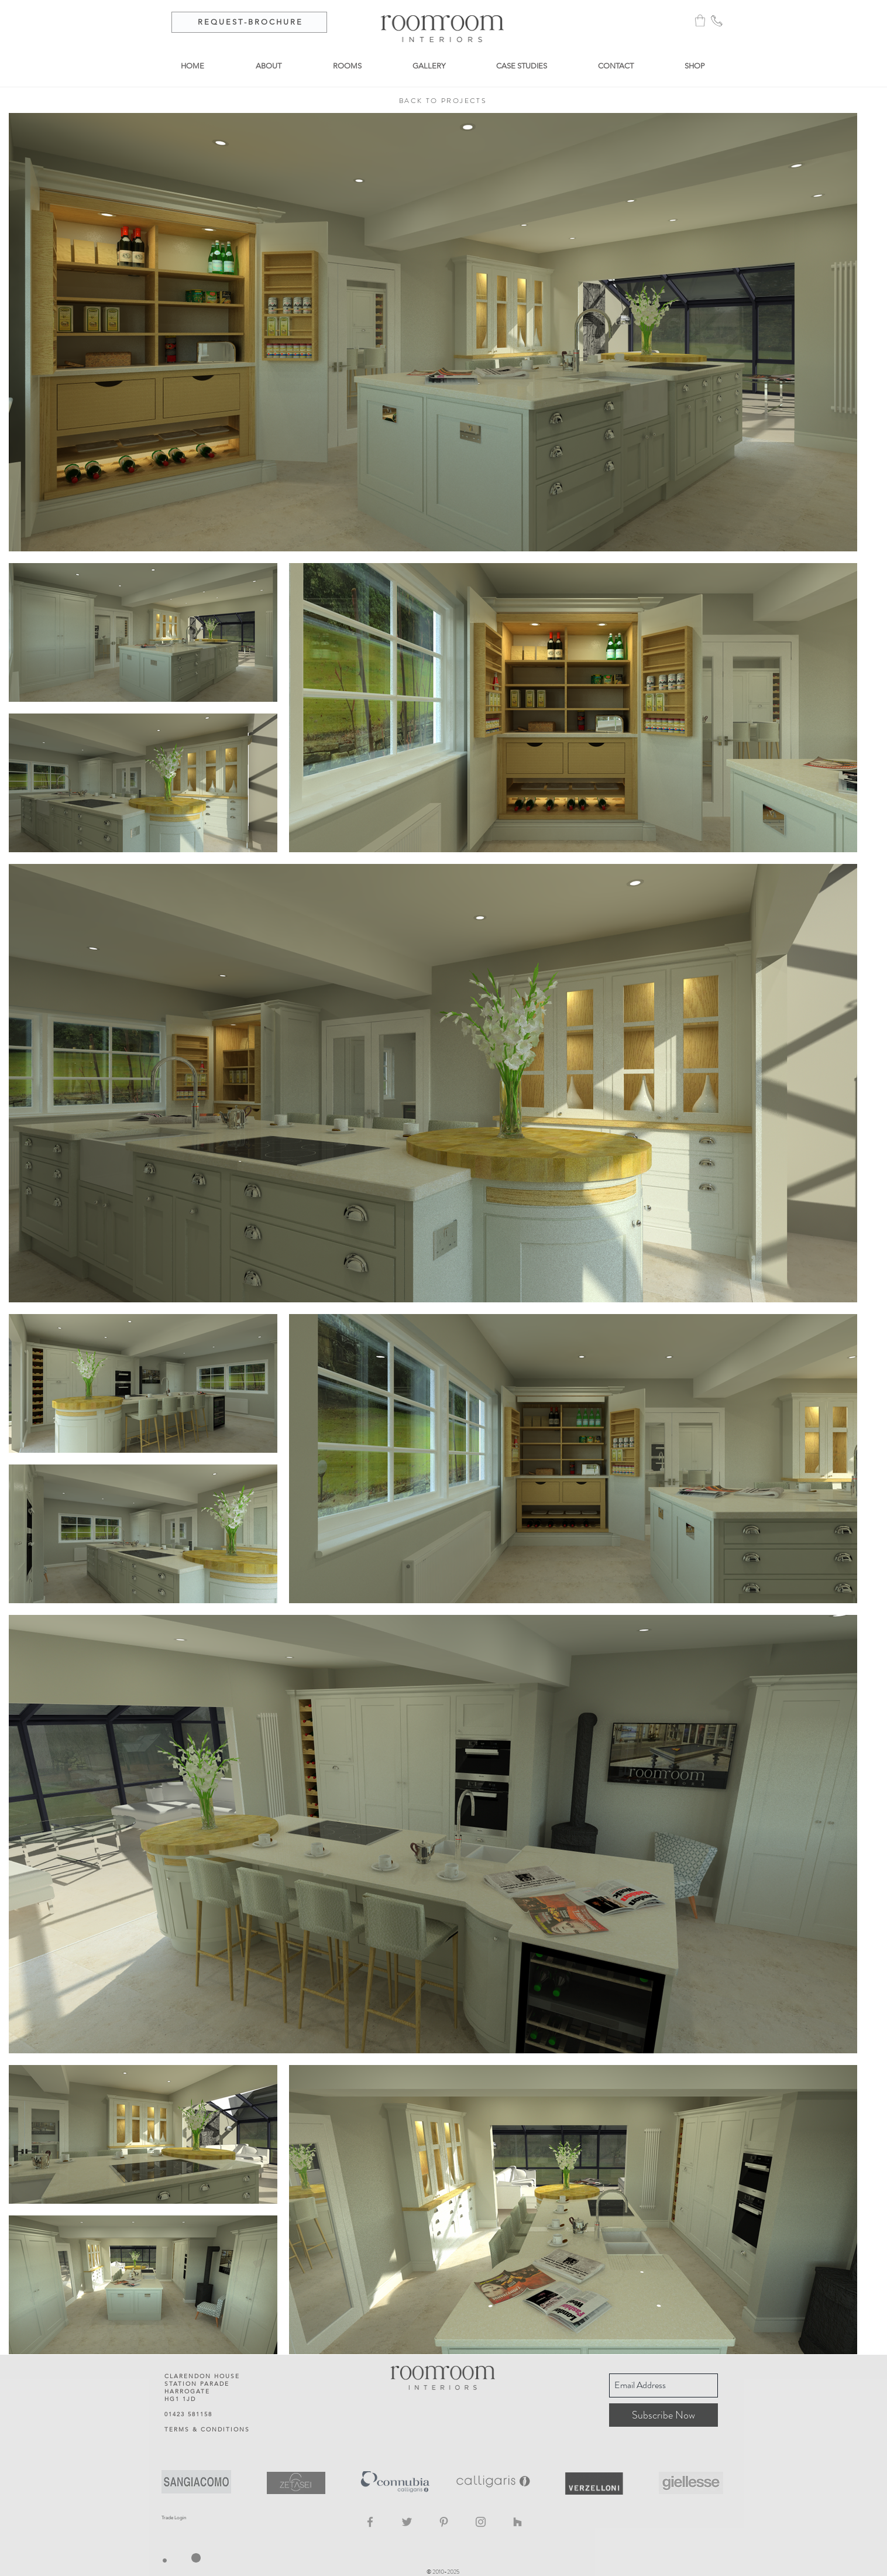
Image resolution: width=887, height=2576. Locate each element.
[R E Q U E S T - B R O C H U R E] (249, 22)
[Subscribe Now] (663, 2415)
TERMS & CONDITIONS (207, 2429)
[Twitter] (407, 2522)
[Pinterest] (444, 2522)
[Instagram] (480, 2522)
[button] (700, 20)
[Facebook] (370, 2522)
